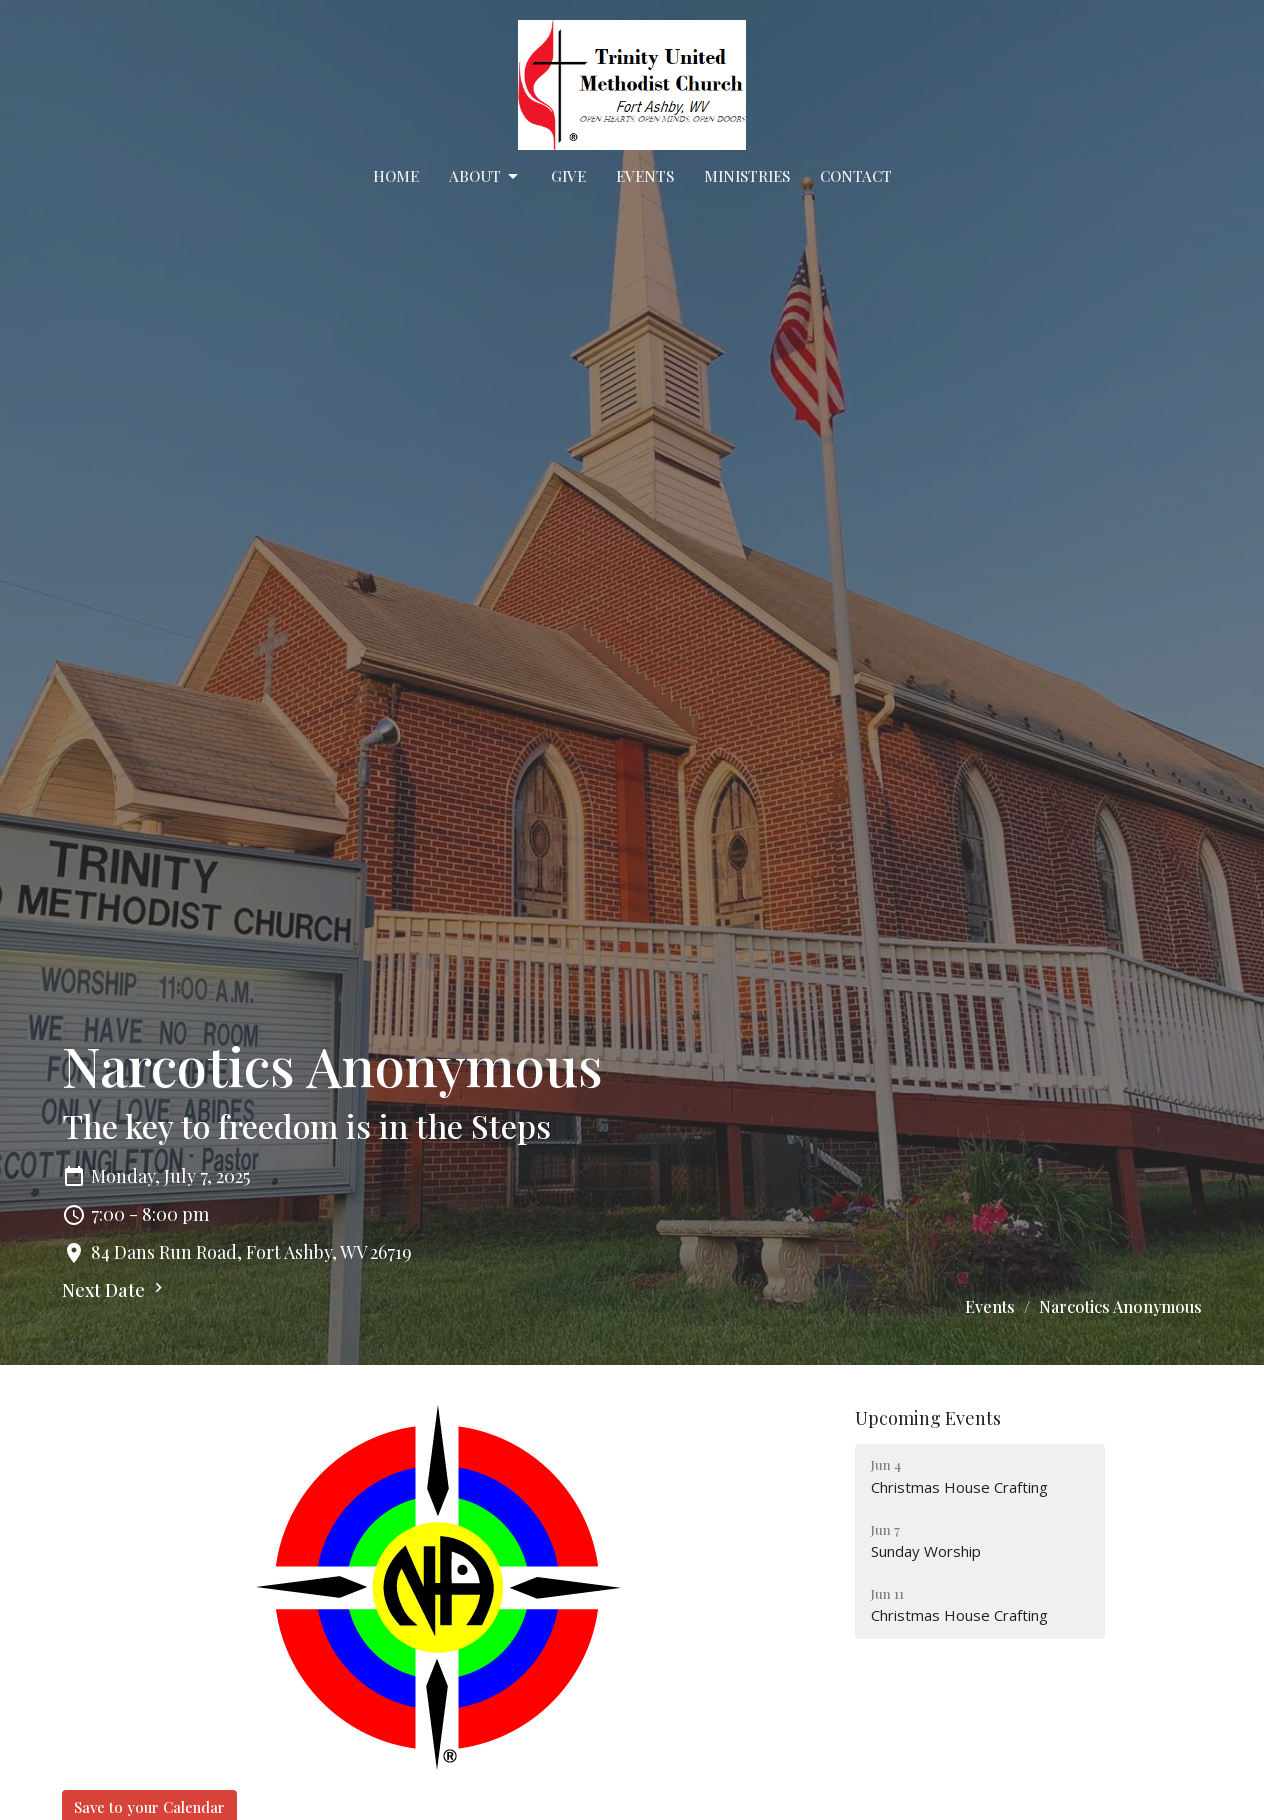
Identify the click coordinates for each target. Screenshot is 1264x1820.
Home (396, 176)
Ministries (747, 176)
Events (645, 176)
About (485, 176)
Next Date (115, 1290)
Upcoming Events (928, 1418)
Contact (856, 176)
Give (568, 176)
